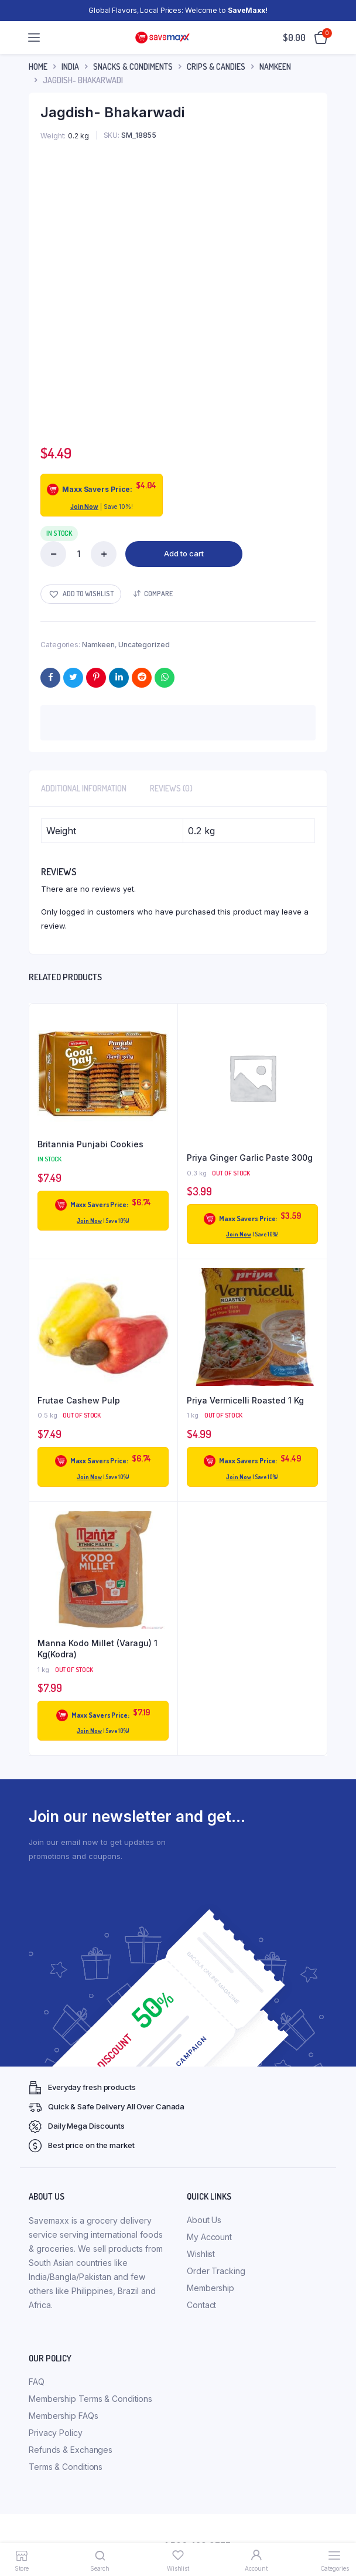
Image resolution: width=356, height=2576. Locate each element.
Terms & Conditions (65, 2467)
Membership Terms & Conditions (90, 2399)
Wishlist (201, 2254)
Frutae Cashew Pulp (78, 1400)
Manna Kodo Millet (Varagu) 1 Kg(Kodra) (97, 1649)
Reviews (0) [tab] (171, 788)
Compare (158, 593)
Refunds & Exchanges (70, 2450)
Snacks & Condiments (133, 67)
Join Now (84, 506)
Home (38, 67)
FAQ (36, 2382)
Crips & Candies (216, 67)
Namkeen (275, 67)
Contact (201, 2305)
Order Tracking (216, 2271)
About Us (204, 2220)
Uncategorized (144, 644)
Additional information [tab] (83, 788)
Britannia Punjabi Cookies (90, 1144)
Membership (210, 2288)
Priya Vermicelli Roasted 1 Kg (245, 1400)
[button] (80, 594)
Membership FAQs (63, 2416)
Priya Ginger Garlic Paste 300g (250, 1158)
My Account (209, 2237)
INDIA (70, 67)
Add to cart (184, 553)
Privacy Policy (56, 2433)
